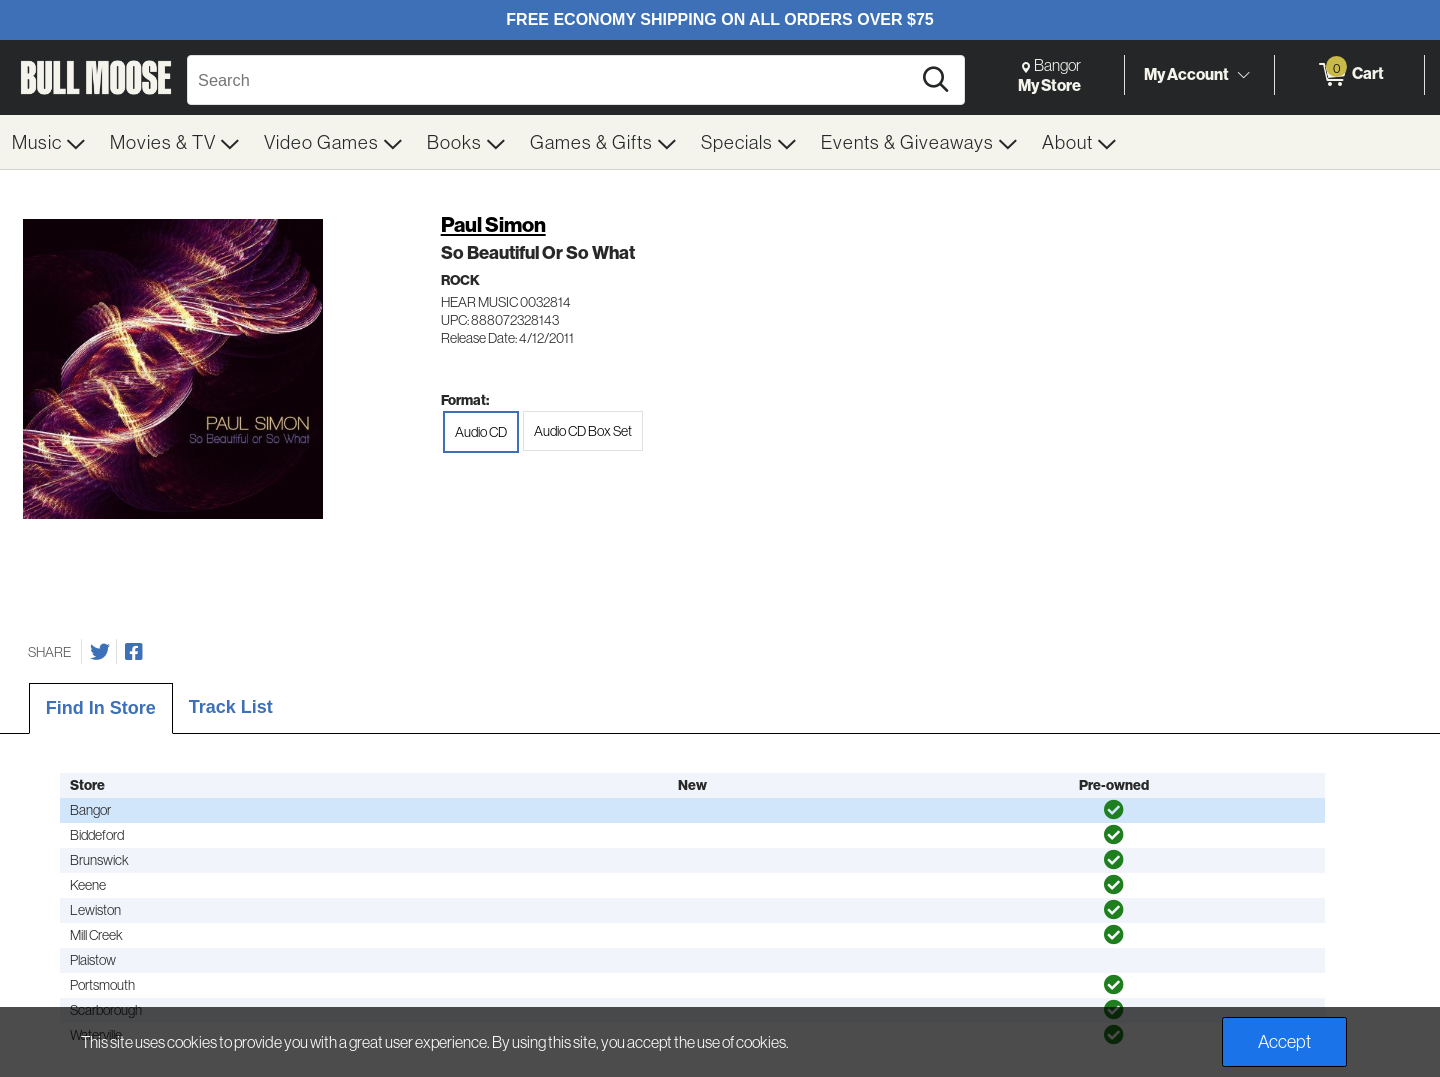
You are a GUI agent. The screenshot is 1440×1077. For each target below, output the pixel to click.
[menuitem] (49, 142)
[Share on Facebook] (134, 652)
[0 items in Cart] (1349, 75)
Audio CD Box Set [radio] (583, 431)
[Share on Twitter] (100, 652)
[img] (1114, 810)
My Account (1186, 74)
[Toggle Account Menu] (1243, 75)
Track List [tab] (231, 707)
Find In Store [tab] (101, 708)
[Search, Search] (552, 80)
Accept (1284, 1041)
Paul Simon (493, 224)
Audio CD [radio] (481, 432)
